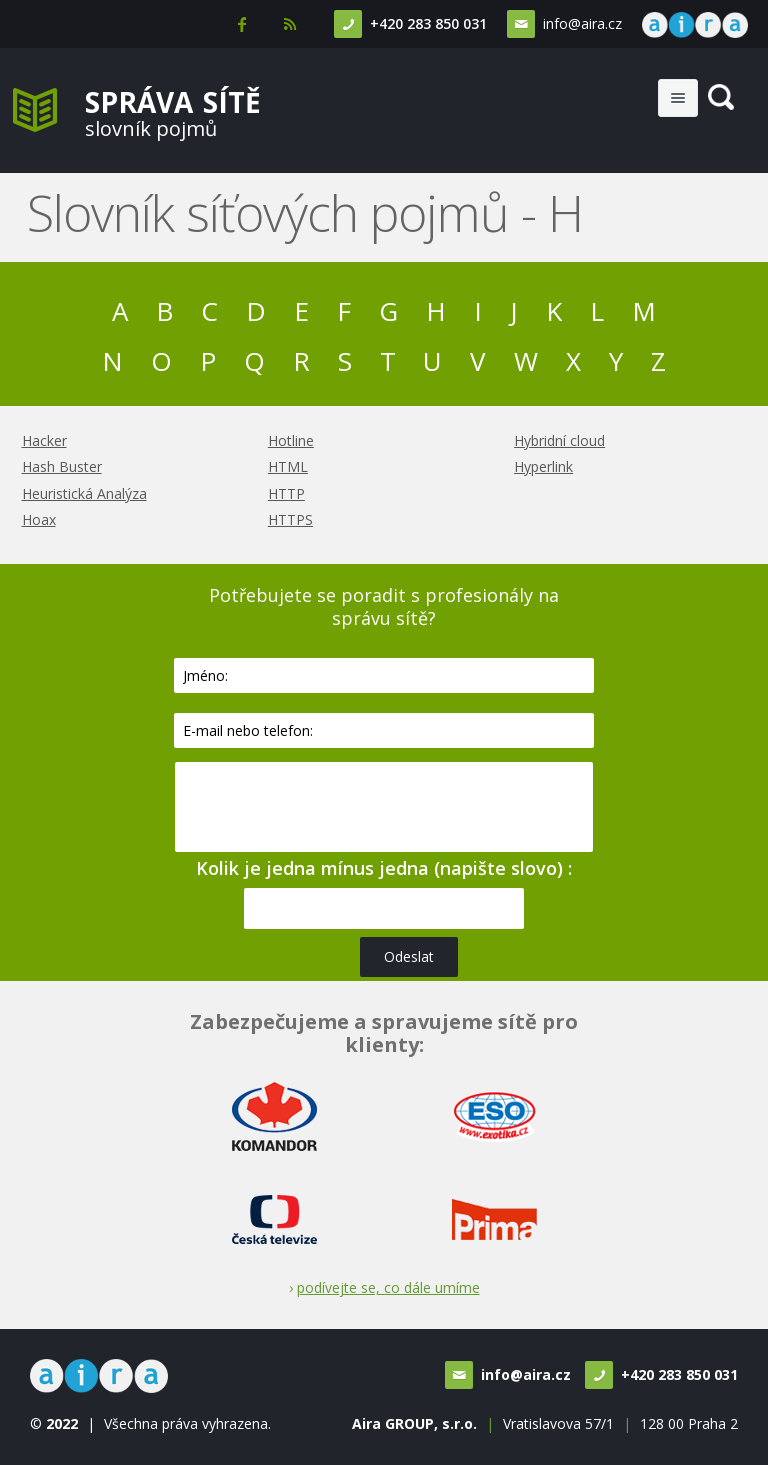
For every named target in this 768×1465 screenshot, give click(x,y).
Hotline (291, 440)
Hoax (39, 519)
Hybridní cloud (559, 440)
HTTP (286, 493)
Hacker (44, 440)
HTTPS (290, 519)
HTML (288, 466)
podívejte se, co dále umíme (388, 1287)
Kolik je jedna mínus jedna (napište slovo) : (384, 868)
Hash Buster (62, 466)
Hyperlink (543, 466)
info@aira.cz (582, 23)
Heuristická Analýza (84, 493)
